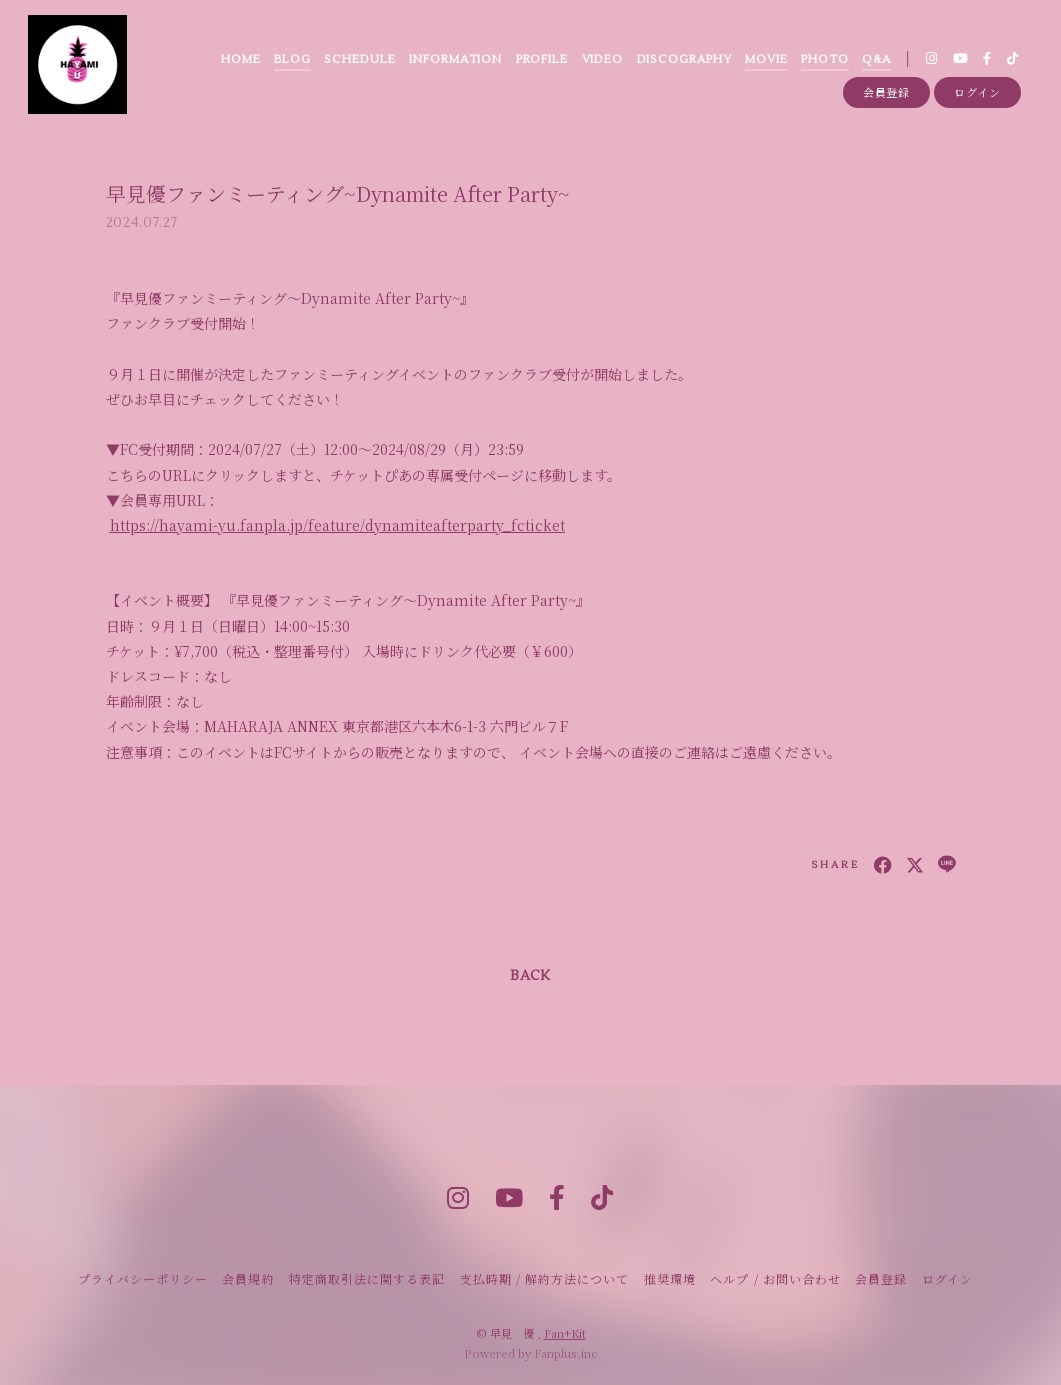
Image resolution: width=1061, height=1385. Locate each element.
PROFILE (542, 59)
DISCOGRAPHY (684, 59)
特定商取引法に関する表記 (367, 1278)
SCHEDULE (359, 59)
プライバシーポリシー (143, 1278)
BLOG (292, 59)
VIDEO (603, 59)
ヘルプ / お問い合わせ (775, 1278)
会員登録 (887, 92)
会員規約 (248, 1278)
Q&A (876, 59)
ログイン (977, 92)
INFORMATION (455, 59)
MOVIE (766, 59)
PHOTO (825, 59)
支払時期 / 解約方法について (545, 1278)
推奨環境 (670, 1278)
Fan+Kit (565, 1333)
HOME (241, 59)
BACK (530, 976)
